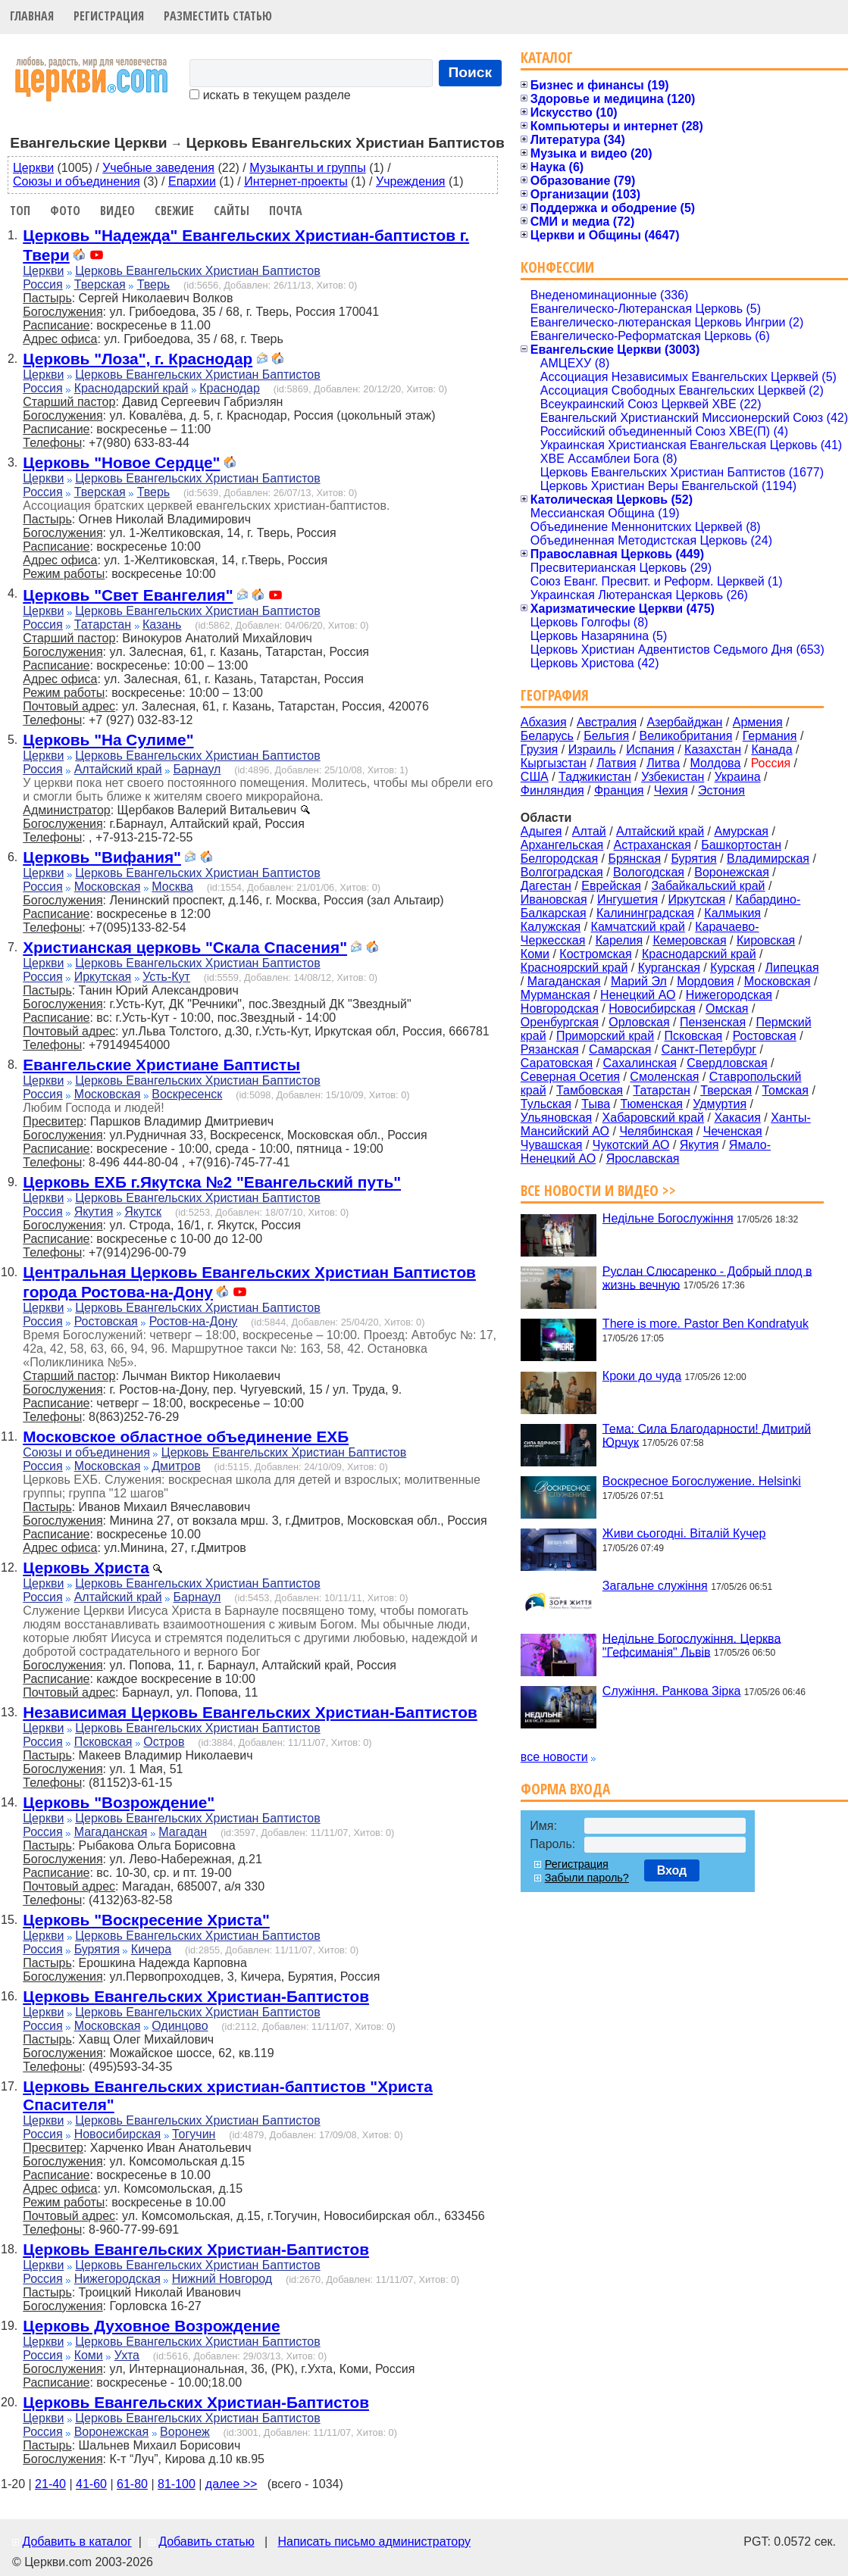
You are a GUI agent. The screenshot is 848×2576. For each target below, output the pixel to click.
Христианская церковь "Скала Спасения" (185, 947)
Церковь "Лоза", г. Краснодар (137, 358)
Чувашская (552, 1144)
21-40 (50, 2484)
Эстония (721, 790)
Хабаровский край (653, 1117)
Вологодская (648, 872)
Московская (107, 886)
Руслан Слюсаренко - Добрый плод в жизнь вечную (707, 1277)
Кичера (151, 1949)
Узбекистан (672, 776)
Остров (163, 1741)
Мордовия (705, 981)
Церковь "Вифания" (102, 857)
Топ (20, 210)
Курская (732, 967)
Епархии (192, 181)
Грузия (539, 749)
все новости (554, 1756)
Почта (285, 210)
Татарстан (102, 624)
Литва (663, 763)
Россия (42, 284)
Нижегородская (117, 2278)
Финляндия (552, 790)
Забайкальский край (708, 885)
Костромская (595, 954)
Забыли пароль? (587, 1878)
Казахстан (712, 749)
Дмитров (176, 1466)
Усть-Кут (166, 976)
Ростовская (106, 1321)
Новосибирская (117, 2134)
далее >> (231, 2484)
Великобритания (686, 735)
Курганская (669, 967)
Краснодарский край (131, 388)
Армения (758, 722)
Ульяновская (556, 1117)
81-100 (177, 2484)
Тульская (546, 1104)
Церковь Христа (86, 1567)
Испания (650, 749)
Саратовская (557, 1063)
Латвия (616, 763)
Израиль (592, 749)
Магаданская (111, 1831)
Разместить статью (218, 16)
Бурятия (97, 1949)
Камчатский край (638, 926)
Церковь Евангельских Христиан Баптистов (197, 270)
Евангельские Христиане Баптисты (161, 1064)
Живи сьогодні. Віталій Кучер (683, 1533)
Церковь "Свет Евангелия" (128, 595)
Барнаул (197, 769)
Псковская (103, 1741)
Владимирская (768, 858)
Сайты (231, 210)
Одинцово (180, 2025)
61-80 (132, 2484)
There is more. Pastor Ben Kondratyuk (705, 1323)
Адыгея (541, 831)
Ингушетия (627, 899)
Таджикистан (595, 776)
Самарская (620, 1049)
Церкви (33, 167)
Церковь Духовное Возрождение (151, 2325)
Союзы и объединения (76, 181)
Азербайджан (684, 722)
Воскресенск (187, 1094)
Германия (770, 735)
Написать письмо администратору (373, 2541)
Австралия (607, 722)
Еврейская (611, 885)
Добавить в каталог (76, 2541)
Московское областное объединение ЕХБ (186, 1436)
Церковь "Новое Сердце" (121, 462)
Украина (738, 776)
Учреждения (411, 181)
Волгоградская (562, 872)
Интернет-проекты (296, 181)
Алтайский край (118, 769)
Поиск (471, 72)
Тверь (154, 284)
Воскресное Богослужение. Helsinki (701, 1481)
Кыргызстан (554, 763)
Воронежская (111, 2431)
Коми (88, 2355)
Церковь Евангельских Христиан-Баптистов (196, 1996)
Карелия (619, 940)
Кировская (766, 940)
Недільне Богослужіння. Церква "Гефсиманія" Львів (691, 1644)
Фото (65, 210)
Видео (117, 210)
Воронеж (185, 2431)
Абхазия (544, 722)
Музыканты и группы (307, 167)
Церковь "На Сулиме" (108, 739)
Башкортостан (741, 844)
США (535, 776)
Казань (161, 624)
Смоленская (664, 1076)
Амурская (741, 831)
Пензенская (713, 1022)
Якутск (142, 1211)
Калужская (550, 926)
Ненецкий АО (637, 994)
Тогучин (193, 2134)
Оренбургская (560, 1022)
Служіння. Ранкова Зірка (671, 1691)
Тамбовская (589, 1090)
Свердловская (727, 1063)
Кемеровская (689, 940)
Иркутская (103, 976)
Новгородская (560, 1008)
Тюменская (651, 1104)
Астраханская (652, 844)
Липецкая (791, 967)
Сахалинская (640, 1063)
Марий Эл (639, 981)
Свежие (174, 210)
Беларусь (547, 735)
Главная (32, 16)
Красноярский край (574, 967)
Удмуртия (719, 1104)
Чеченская (732, 1131)
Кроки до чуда (641, 1375)
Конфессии (557, 267)
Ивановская (554, 899)
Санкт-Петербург (709, 1049)
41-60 (91, 2484)
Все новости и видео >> (598, 1190)
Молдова (715, 763)
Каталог (547, 57)
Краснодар (229, 388)
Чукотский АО (631, 1144)
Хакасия (737, 1117)
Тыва (595, 1104)
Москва (172, 886)
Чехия (671, 790)
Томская (785, 1090)
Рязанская (550, 1049)
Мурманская (555, 994)
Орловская (639, 1022)
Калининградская (645, 913)
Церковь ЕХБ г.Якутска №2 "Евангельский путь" (212, 1182)
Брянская (634, 858)
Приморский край (605, 1035)
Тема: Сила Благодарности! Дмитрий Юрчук (706, 1435)
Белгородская (559, 858)
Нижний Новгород (222, 2278)
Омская (727, 1008)
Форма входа (565, 1788)
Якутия (94, 1211)
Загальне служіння (655, 1585)
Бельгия (606, 735)
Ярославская (643, 1158)
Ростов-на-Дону (193, 1321)
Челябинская (656, 1131)
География (555, 695)
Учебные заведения (158, 167)
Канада (771, 749)
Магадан (182, 1831)
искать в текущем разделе (269, 95)
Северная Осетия (570, 1076)
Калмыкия (732, 913)
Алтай (589, 831)
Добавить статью (206, 2541)
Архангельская (562, 844)
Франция (619, 790)
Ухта (126, 2355)
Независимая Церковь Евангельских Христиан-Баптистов (250, 1712)
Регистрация (109, 16)
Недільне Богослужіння (668, 1218)
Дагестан (546, 885)
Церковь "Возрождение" (118, 1802)
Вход (672, 1870)
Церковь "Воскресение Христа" (146, 1919)
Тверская (100, 284)
